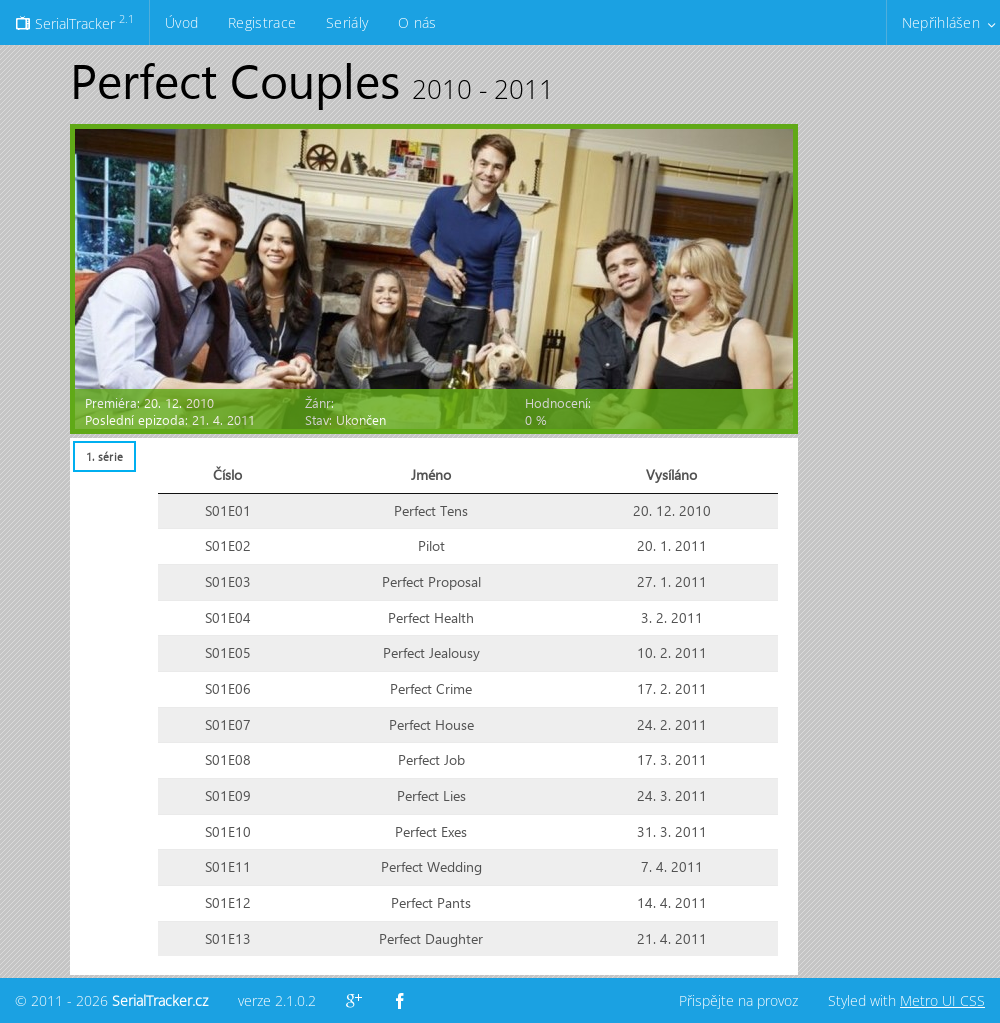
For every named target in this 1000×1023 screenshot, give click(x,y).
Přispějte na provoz (738, 1000)
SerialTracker (74, 22)
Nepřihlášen (941, 22)
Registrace (262, 22)
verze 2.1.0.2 (277, 1000)
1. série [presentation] (104, 456)
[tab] (104, 456)
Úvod (181, 22)
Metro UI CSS (942, 1000)
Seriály (347, 22)
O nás (417, 22)
